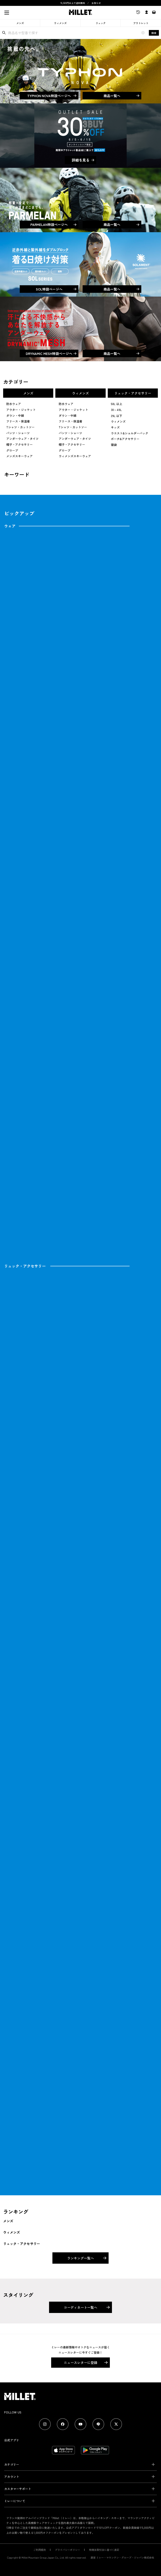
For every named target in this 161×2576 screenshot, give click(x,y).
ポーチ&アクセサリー (125, 439)
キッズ (115, 427)
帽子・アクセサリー (19, 444)
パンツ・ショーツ (18, 433)
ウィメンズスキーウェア (75, 456)
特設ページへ (52, 95)
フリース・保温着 (18, 421)
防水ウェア (13, 404)
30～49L (116, 410)
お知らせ (96, 3)
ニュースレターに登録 (80, 2362)
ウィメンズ (60, 23)
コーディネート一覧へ (80, 2307)
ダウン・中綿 (15, 415)
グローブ (12, 450)
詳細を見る (83, 160)
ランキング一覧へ (80, 2258)
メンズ (20, 23)
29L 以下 (116, 416)
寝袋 (114, 445)
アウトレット (140, 23)
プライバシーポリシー (67, 2549)
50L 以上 (116, 404)
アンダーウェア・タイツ (22, 438)
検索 (153, 33)
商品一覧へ (121, 95)
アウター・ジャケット (21, 410)
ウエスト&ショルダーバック (129, 433)
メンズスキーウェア (19, 456)
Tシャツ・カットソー (20, 427)
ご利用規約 (39, 2549)
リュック (101, 23)
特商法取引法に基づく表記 (104, 2549)
